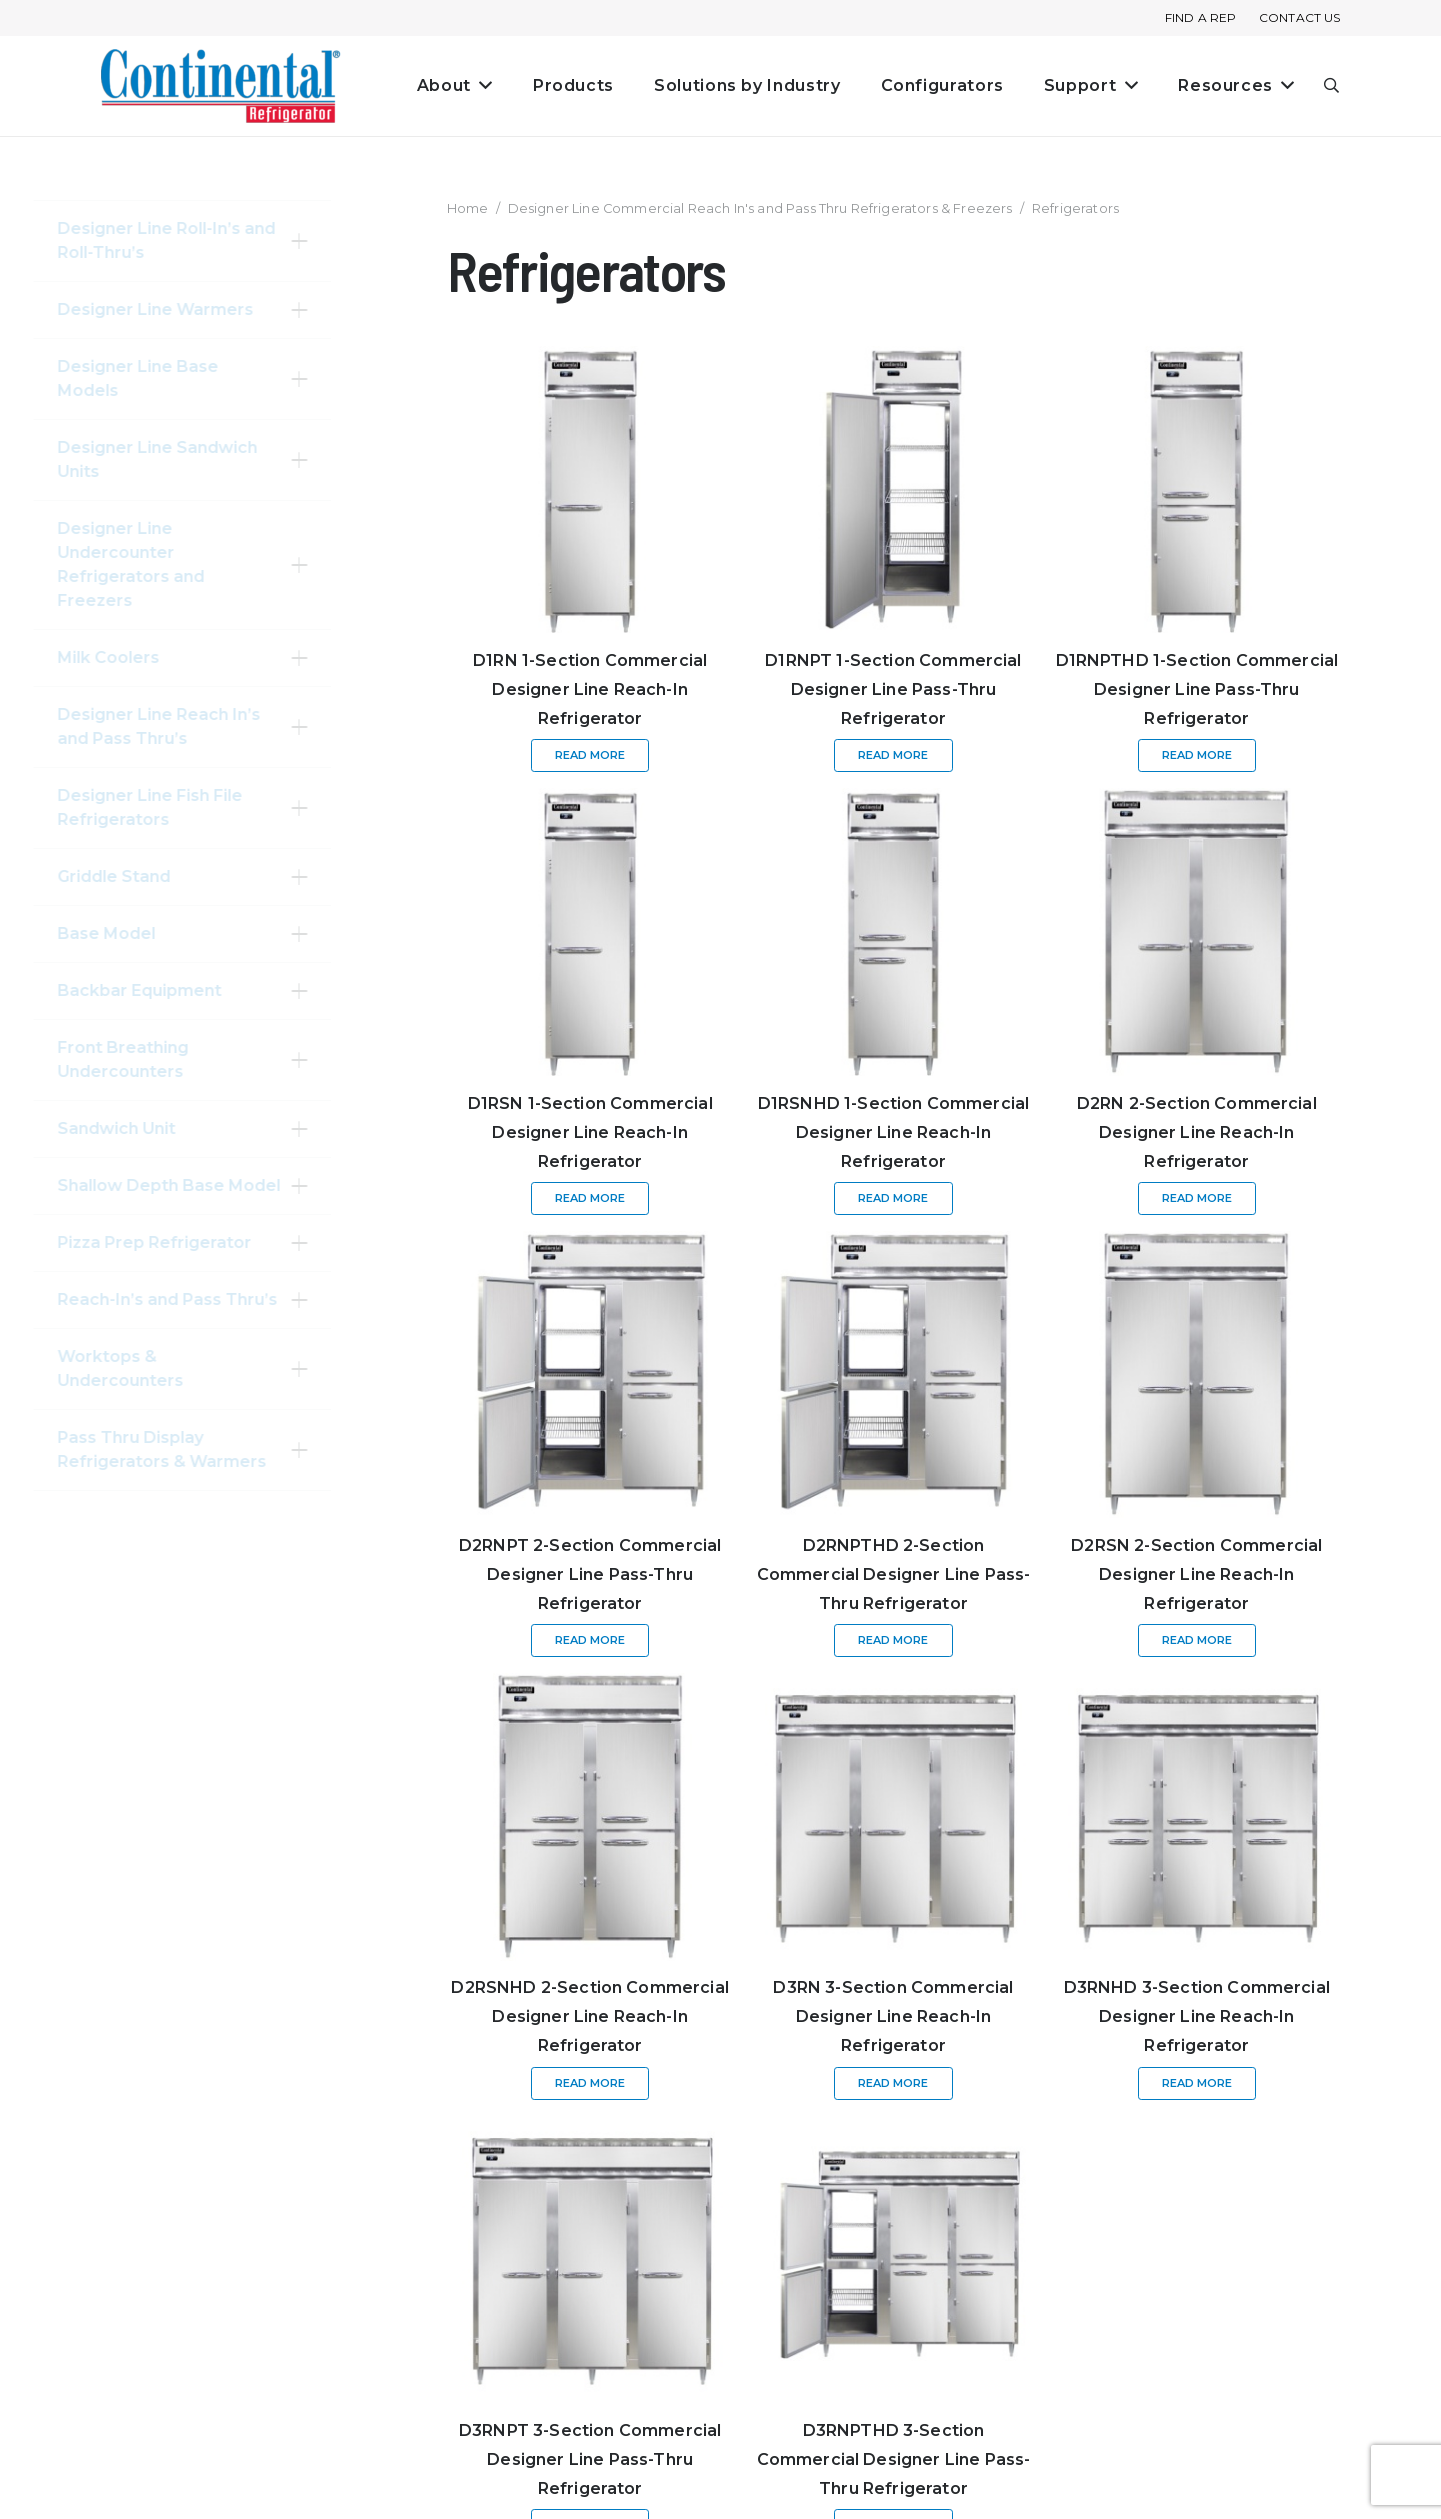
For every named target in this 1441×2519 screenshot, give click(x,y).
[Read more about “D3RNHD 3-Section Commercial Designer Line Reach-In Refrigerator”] (1197, 2083)
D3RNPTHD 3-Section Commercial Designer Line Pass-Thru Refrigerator (894, 2459)
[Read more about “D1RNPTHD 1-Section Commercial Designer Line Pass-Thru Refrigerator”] (1197, 755)
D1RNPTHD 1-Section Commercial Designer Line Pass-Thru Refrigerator (1197, 689)
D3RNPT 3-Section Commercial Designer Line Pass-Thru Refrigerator (590, 2459)
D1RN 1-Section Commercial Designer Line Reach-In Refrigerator (590, 689)
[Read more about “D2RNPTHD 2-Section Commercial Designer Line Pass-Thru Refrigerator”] (893, 1640)
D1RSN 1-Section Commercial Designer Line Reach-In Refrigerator (590, 1132)
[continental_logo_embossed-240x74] (221, 86)
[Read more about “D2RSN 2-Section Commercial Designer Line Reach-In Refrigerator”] (1197, 1640)
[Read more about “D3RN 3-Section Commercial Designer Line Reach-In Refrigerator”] (893, 2083)
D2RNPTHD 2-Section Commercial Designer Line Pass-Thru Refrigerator (894, 1574)
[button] (1331, 86)
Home (468, 208)
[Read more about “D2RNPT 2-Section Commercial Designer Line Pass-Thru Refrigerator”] (590, 1640)
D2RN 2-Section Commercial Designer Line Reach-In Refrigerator (1197, 1132)
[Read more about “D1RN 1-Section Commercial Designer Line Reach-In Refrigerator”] (590, 755)
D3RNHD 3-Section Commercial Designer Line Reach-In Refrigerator (1197, 2016)
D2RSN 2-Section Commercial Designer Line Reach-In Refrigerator (1196, 1574)
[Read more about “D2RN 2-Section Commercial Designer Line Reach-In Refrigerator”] (1197, 1198)
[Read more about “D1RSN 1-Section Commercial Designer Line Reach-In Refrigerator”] (590, 1198)
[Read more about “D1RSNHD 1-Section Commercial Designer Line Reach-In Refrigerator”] (893, 1198)
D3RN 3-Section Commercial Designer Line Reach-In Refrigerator (893, 2016)
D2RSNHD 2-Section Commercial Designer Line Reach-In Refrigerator (589, 2016)
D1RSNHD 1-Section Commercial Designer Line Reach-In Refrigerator (893, 1132)
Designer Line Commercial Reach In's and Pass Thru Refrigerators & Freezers (760, 208)
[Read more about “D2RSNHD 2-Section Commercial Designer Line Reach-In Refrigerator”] (590, 2083)
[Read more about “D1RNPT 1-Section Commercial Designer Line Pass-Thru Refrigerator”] (893, 755)
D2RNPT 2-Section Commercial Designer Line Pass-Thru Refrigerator (590, 1574)
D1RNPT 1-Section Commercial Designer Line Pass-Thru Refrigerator (893, 689)
